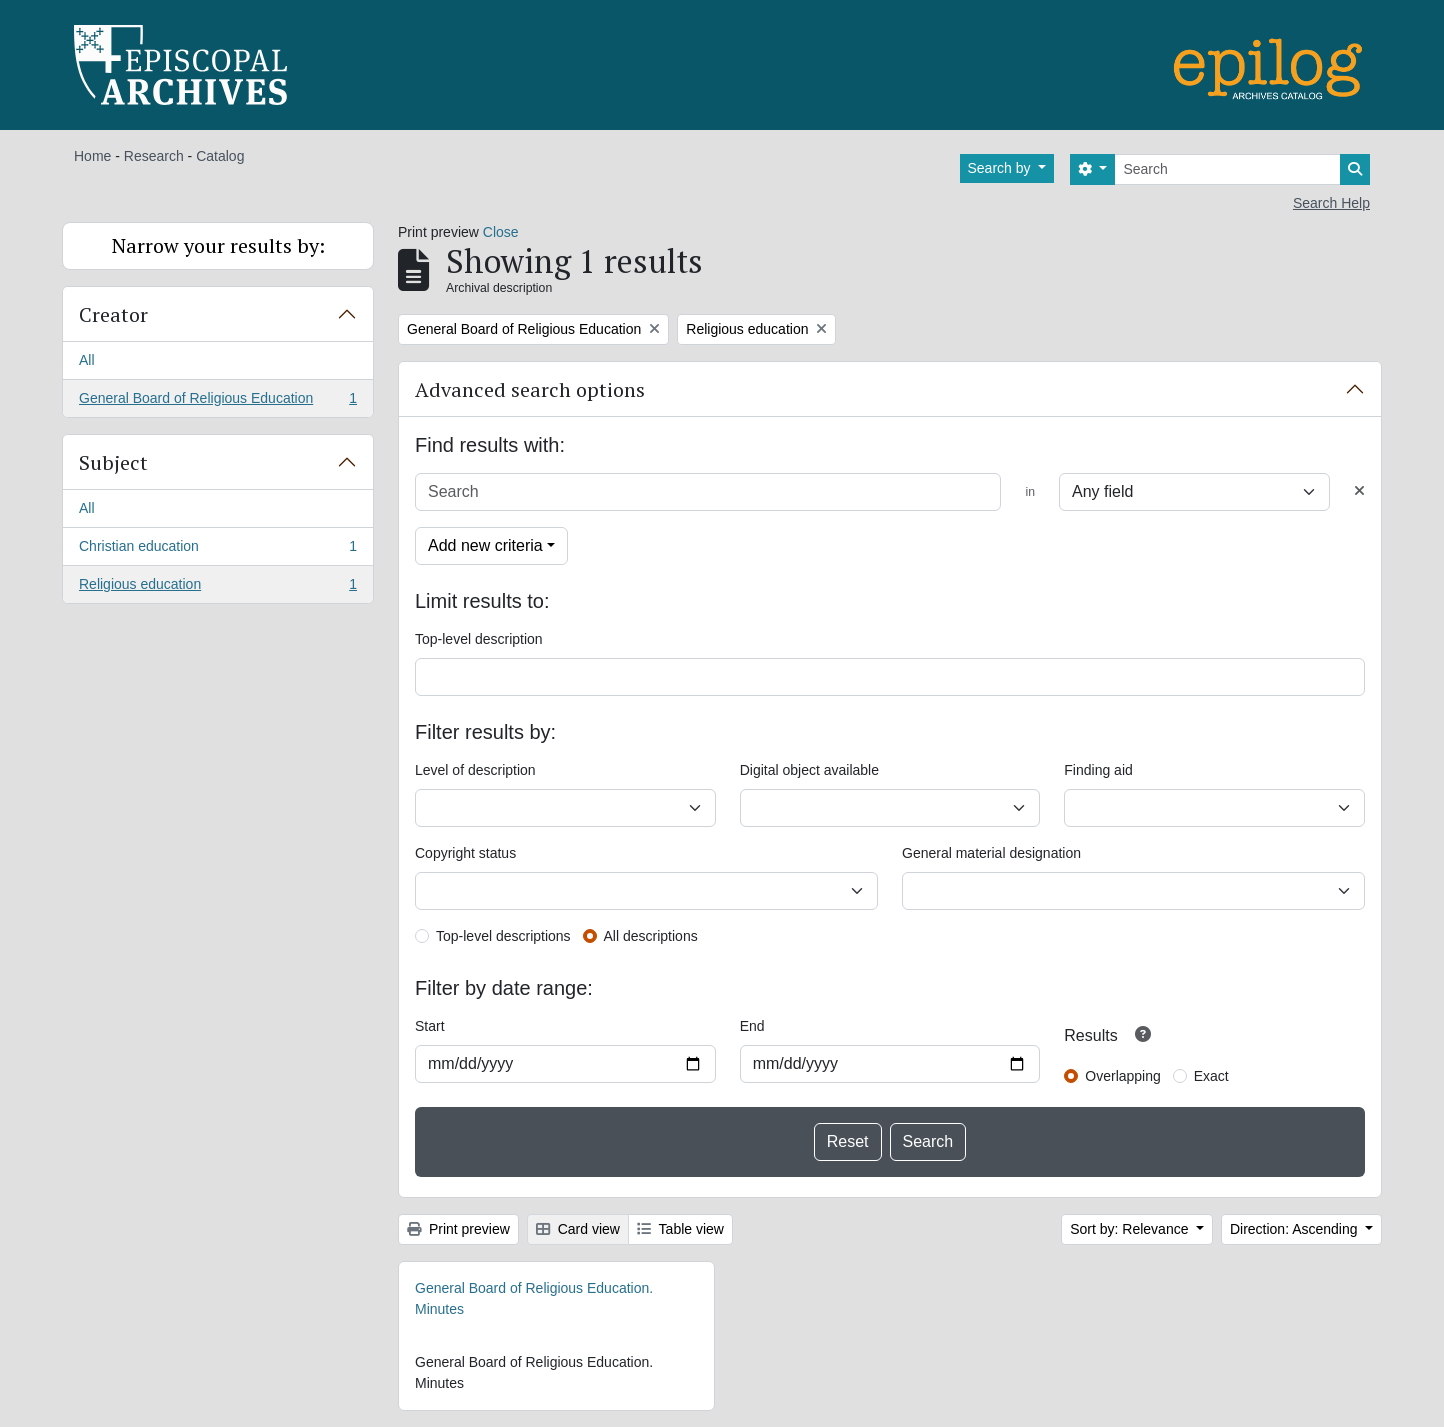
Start (430, 1026)
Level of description (475, 770)
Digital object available (809, 770)
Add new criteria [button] (485, 545)
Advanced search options (530, 389)
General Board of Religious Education (217, 402)
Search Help (1331, 203)
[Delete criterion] (1359, 491)
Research (154, 156)
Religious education (217, 588)
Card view (578, 1229)
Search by (1001, 168)
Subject (113, 462)
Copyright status (465, 853)
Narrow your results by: (218, 245)
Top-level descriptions (503, 936)
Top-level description (479, 639)
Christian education (217, 550)
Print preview (458, 1229)
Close (501, 232)
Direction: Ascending (1296, 1229)
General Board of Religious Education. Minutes (534, 1298)
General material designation (991, 853)
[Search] (1227, 169)
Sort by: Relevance (1131, 1229)
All (87, 360)
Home (92, 156)
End (752, 1026)
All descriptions (651, 936)
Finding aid (1098, 770)
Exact (1211, 1076)
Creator (113, 314)
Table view (680, 1229)
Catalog (220, 156)
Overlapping (1123, 1076)
